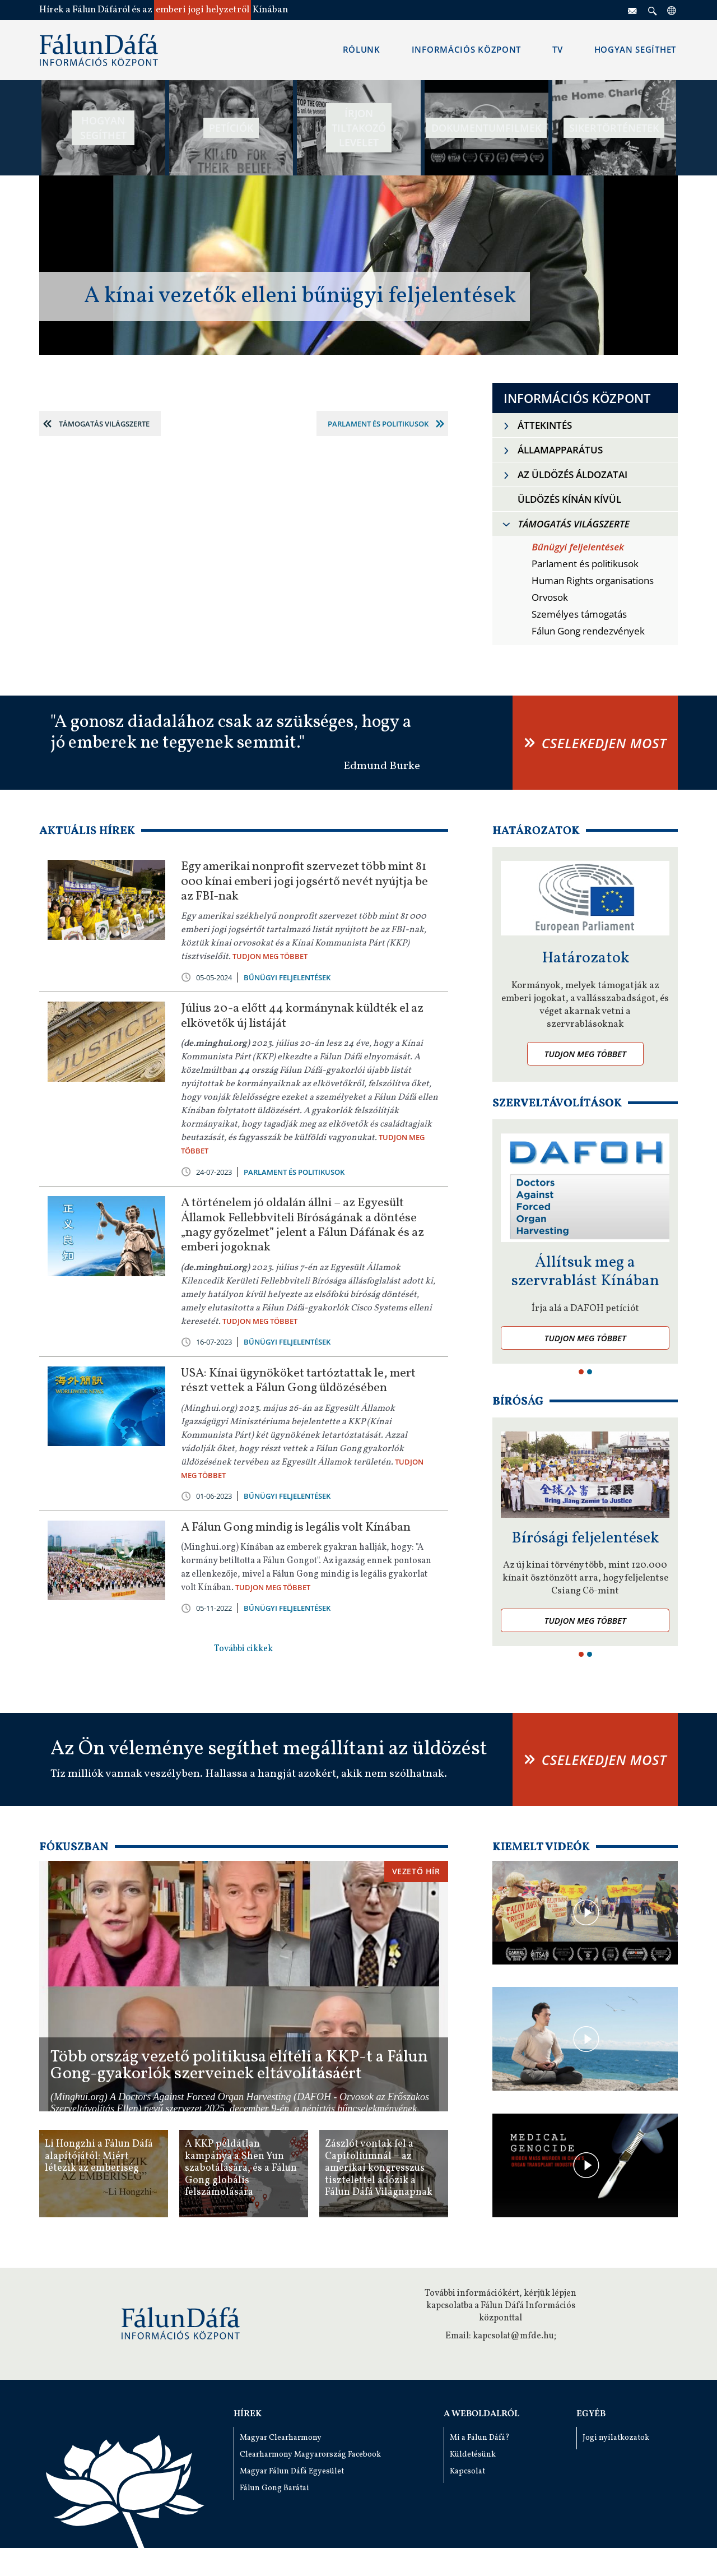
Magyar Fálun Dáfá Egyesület (292, 2471)
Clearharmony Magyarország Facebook (310, 2454)
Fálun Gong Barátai (274, 2488)
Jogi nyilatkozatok (616, 2438)
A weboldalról (481, 2414)
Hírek (248, 2414)
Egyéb (591, 2414)
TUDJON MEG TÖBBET (270, 956)
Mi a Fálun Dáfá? (480, 2438)
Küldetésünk (473, 2454)
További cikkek (243, 1649)
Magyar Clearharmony (281, 2438)
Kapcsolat (467, 2471)
